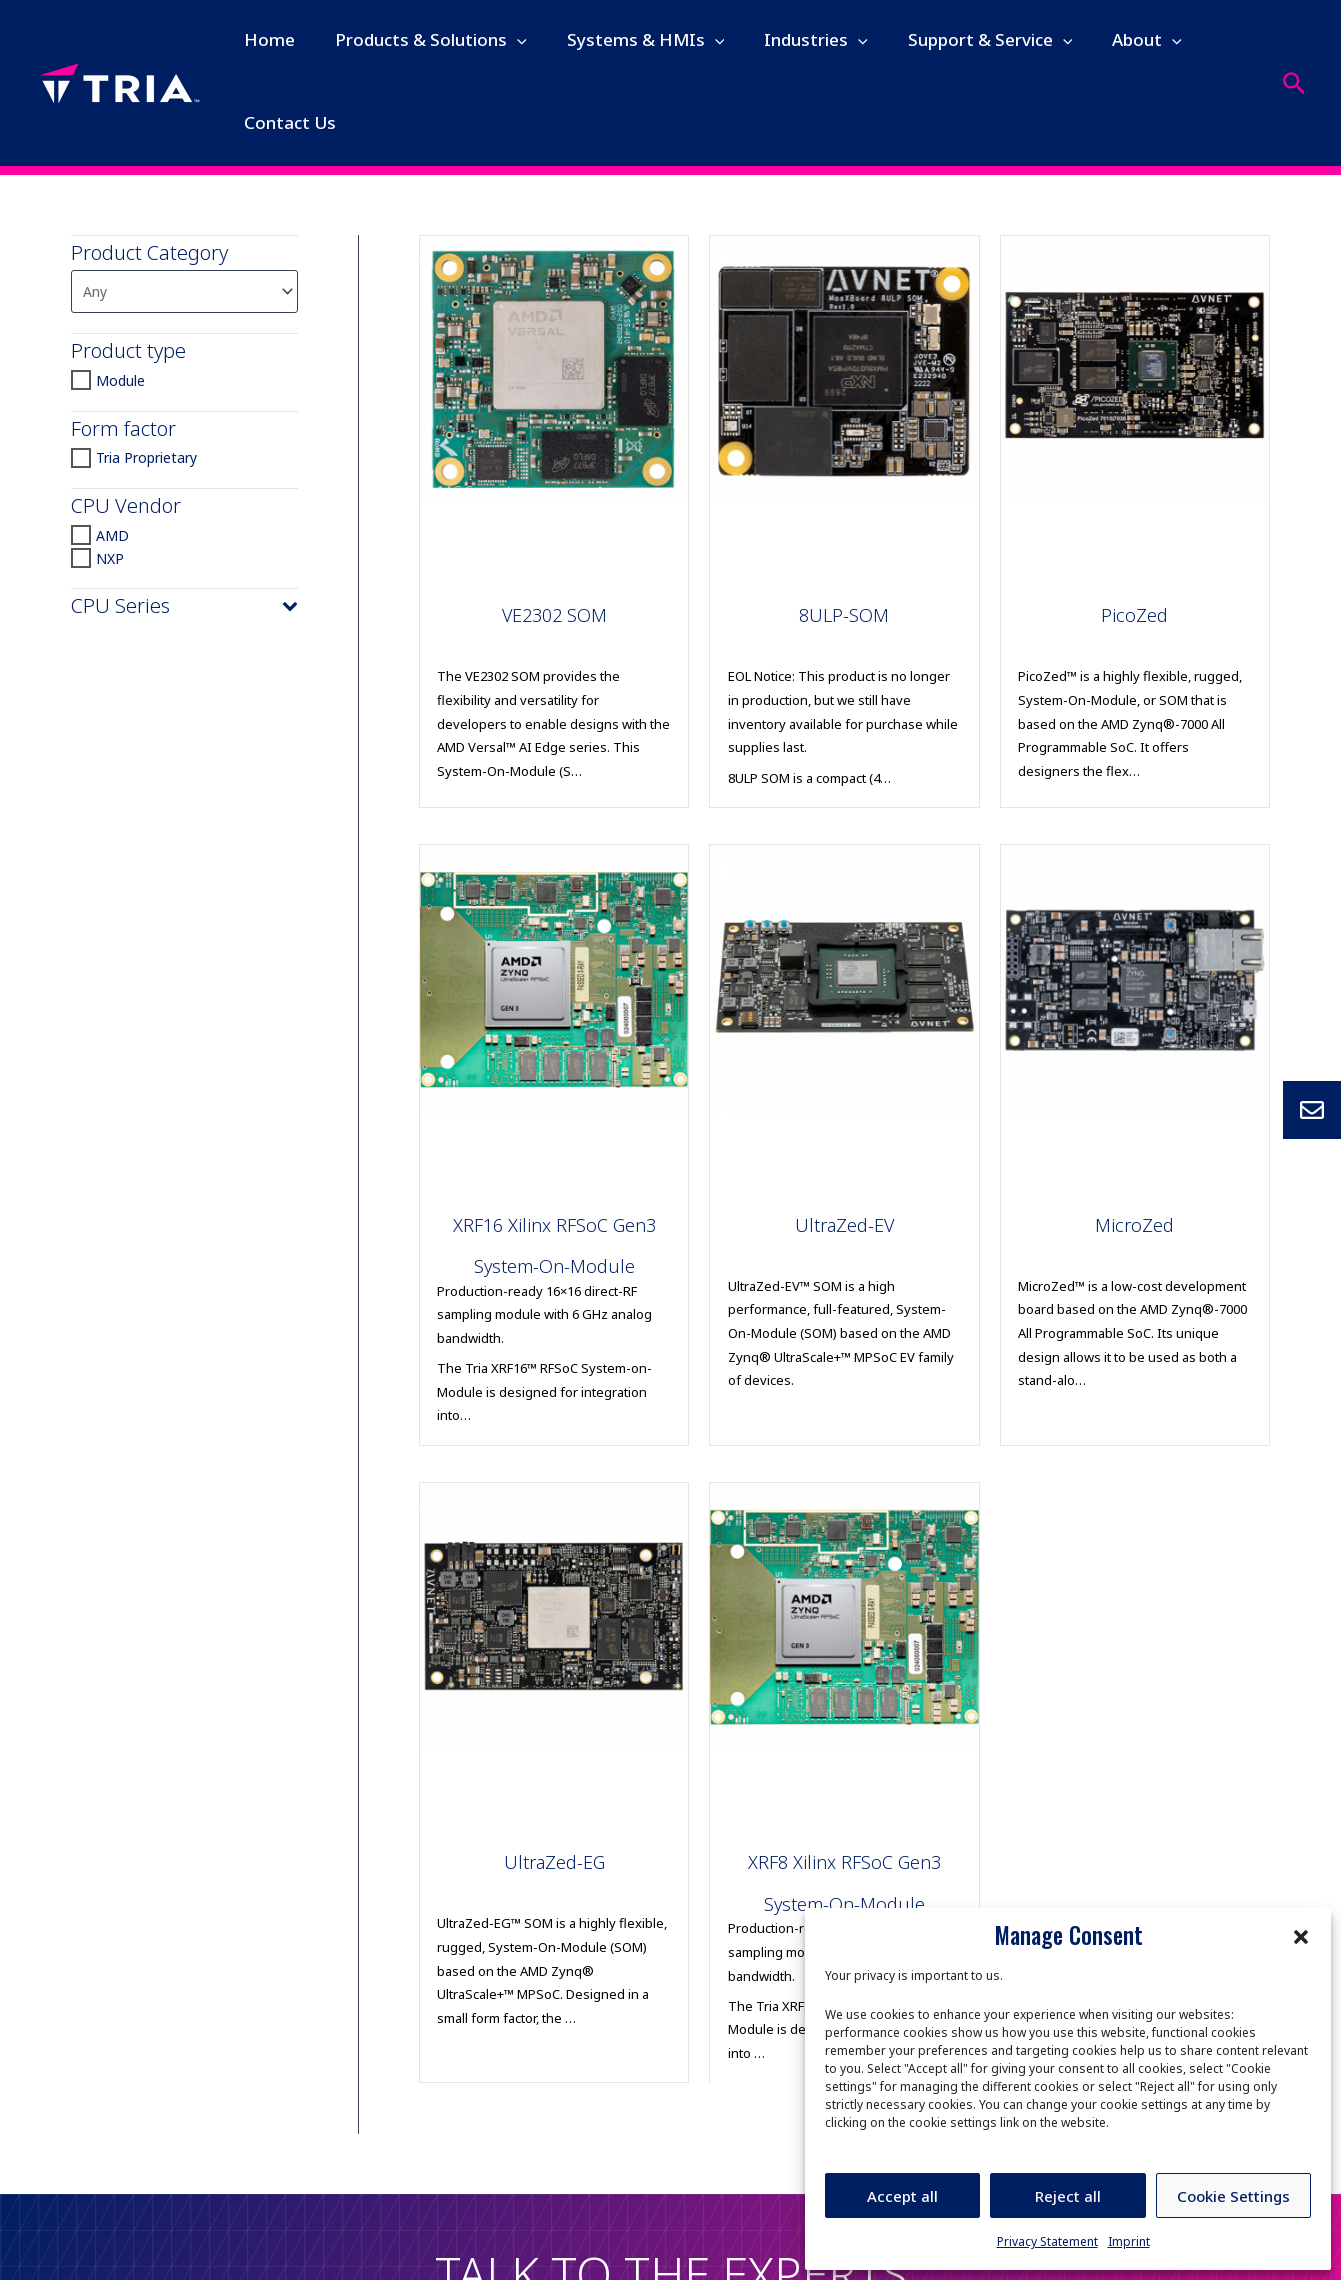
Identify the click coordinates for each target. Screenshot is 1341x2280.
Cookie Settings (1233, 2196)
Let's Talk (670, 2142)
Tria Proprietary (146, 460)
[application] (505, 40)
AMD (112, 537)
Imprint (1129, 2241)
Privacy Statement (1047, 2241)
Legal (403, 2241)
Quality (613, 2241)
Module (120, 382)
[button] (1301, 1935)
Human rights (238, 2241)
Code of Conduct (505, 2241)
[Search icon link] (1294, 83)
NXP (110, 560)
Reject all (1068, 2196)
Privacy (334, 2241)
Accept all (902, 2196)
